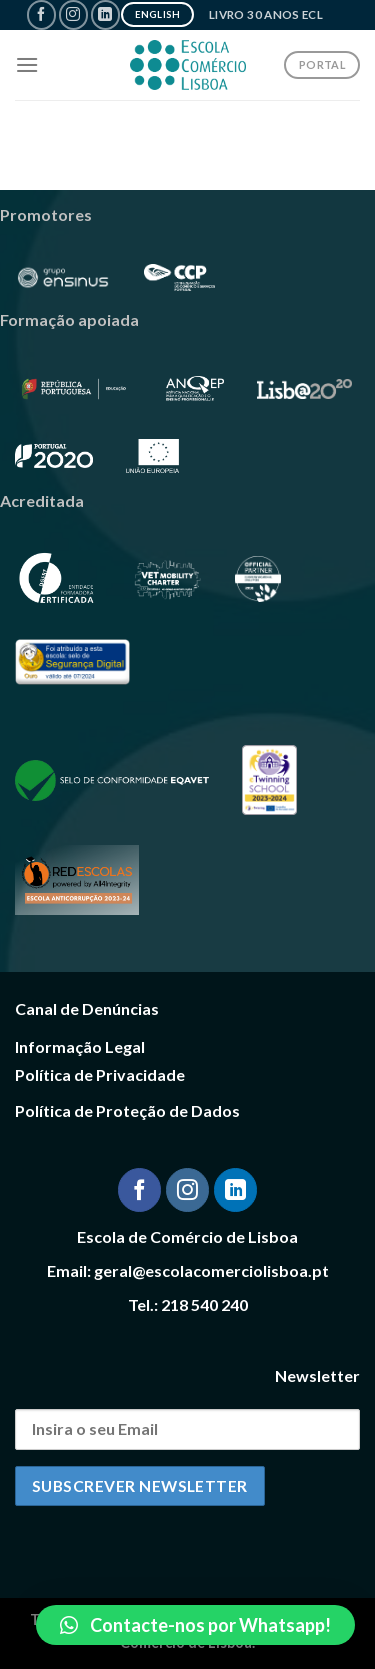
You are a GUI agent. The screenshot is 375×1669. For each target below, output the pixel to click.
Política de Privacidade (100, 1074)
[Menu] (27, 64)
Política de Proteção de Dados (127, 1110)
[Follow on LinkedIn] (105, 14)
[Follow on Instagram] (73, 14)
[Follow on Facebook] (41, 14)
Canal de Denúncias (87, 1008)
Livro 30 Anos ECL (266, 14)
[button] (195, 1625)
